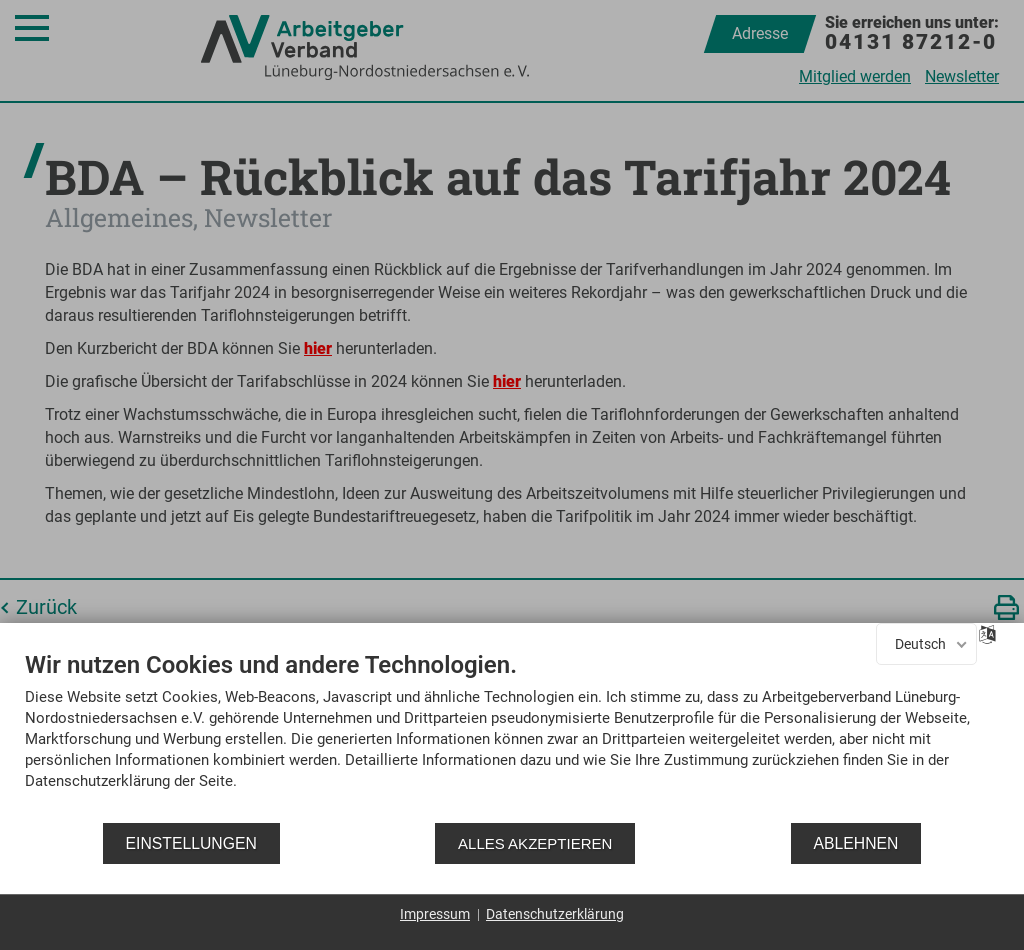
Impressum (435, 914)
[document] (512, 735)
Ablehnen (856, 843)
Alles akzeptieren (535, 843)
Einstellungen (191, 843)
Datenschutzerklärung (555, 914)
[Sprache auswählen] (987, 633)
